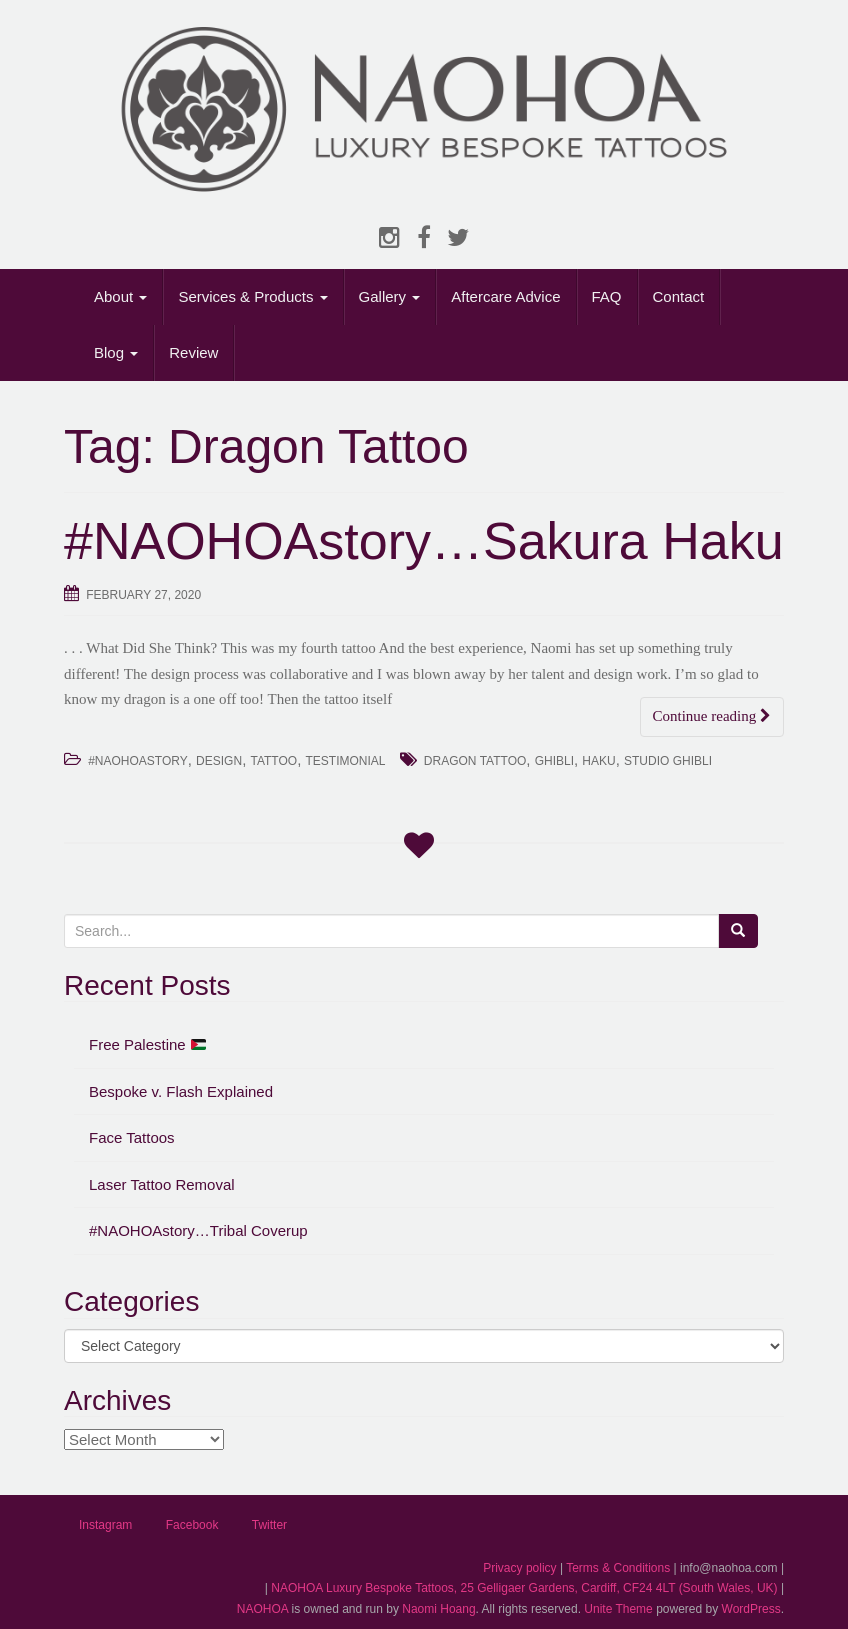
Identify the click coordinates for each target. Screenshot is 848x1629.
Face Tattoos (132, 1137)
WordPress (751, 1609)
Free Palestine (147, 1044)
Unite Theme (618, 1609)
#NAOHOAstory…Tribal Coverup (198, 1230)
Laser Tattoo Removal (162, 1184)
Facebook (192, 1525)
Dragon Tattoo (475, 761)
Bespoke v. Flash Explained (181, 1091)
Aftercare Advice (505, 296)
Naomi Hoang (438, 1609)
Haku (598, 761)
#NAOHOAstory (138, 761)
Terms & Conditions (618, 1568)
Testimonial (345, 761)
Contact (679, 296)
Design (219, 761)
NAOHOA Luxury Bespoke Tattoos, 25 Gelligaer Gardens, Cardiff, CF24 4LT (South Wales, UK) (524, 1588)
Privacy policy (519, 1568)
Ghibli (554, 761)
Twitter (269, 1525)
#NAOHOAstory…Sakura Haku (424, 541)
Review (193, 352)
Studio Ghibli (668, 761)
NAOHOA (262, 1609)
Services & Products (252, 296)
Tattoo (273, 761)
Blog (116, 352)
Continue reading (712, 716)
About (120, 296)
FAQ (607, 296)
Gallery (390, 296)
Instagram (105, 1525)
